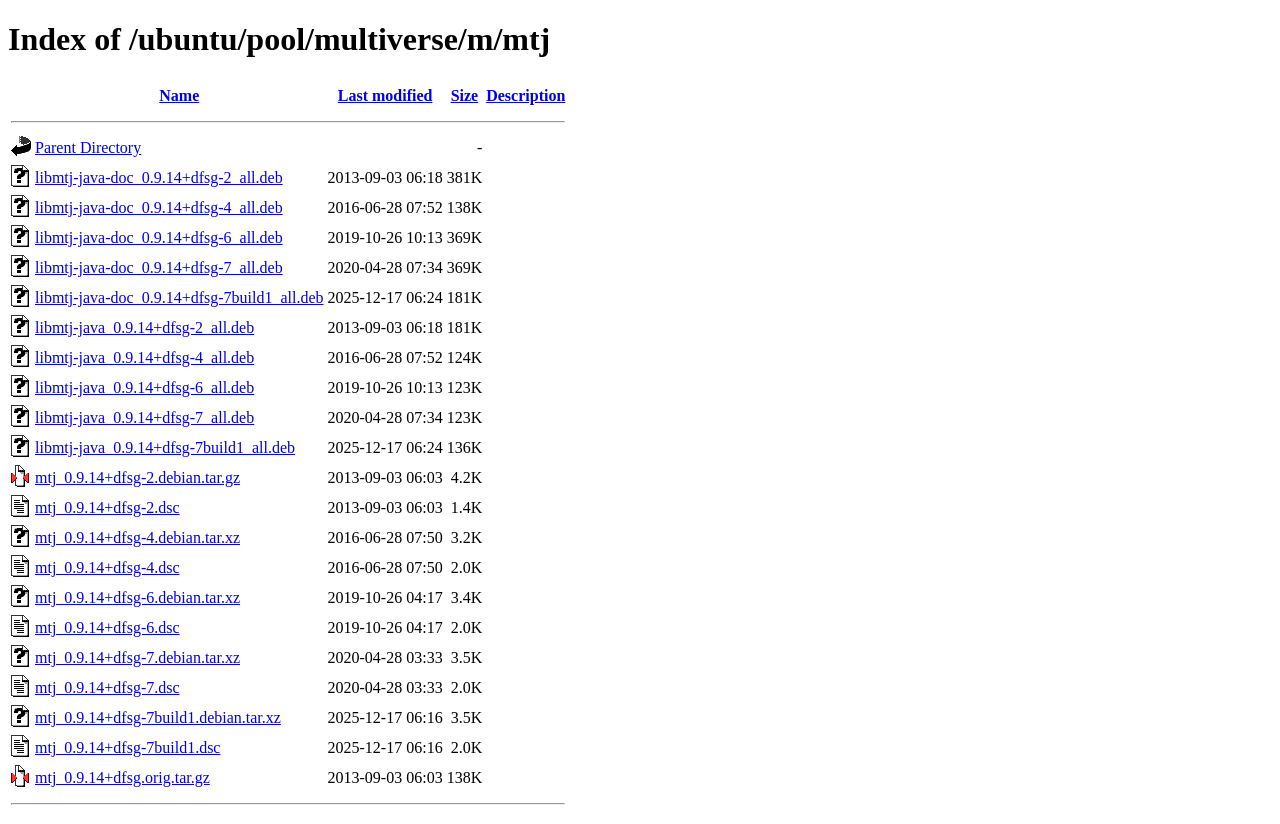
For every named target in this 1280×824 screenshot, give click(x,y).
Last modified (385, 95)
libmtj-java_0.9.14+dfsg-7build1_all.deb (165, 447)
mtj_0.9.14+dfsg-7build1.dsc (127, 747)
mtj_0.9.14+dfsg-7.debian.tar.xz (137, 657)
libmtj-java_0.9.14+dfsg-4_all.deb (144, 357)
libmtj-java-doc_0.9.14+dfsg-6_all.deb (159, 237)
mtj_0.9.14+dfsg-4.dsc (107, 567)
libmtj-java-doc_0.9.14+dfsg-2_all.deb (159, 177)
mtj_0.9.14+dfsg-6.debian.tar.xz (137, 597)
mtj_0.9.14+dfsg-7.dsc (107, 687)
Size (465, 95)
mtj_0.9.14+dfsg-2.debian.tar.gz (137, 477)
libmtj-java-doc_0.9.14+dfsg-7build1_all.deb (179, 297)
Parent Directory (88, 147)
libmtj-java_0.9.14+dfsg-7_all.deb (144, 417)
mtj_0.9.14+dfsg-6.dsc (107, 627)
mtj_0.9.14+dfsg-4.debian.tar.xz (137, 537)
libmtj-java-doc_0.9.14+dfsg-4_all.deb (159, 207)
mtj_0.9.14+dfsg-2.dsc (107, 507)
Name (179, 95)
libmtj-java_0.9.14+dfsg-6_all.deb (144, 387)
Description (525, 95)
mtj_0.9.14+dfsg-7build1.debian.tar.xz (158, 717)
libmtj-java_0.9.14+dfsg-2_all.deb (144, 327)
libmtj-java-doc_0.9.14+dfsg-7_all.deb (159, 267)
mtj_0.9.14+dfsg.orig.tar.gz (122, 777)
